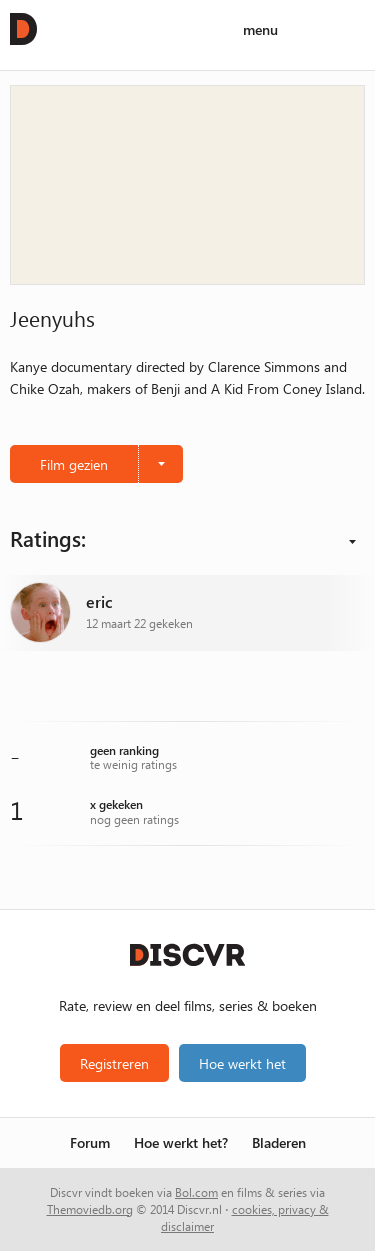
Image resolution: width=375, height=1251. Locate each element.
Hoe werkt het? (181, 1142)
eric (99, 602)
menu (260, 29)
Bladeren (279, 1142)
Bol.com (196, 1192)
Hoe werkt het (242, 1063)
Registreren (114, 1063)
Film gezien (74, 464)
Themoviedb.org (90, 1209)
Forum (90, 1142)
